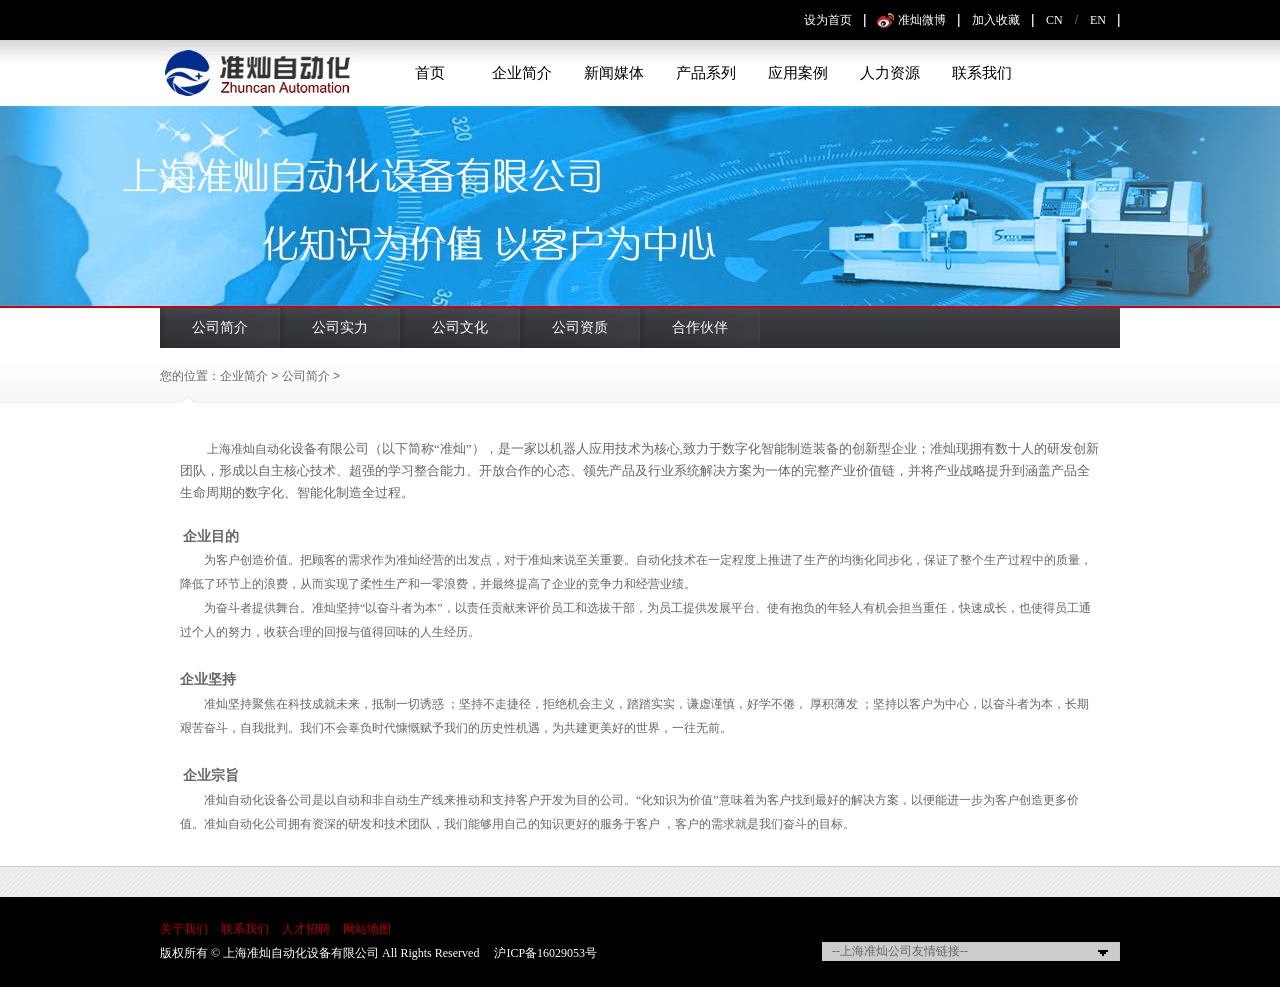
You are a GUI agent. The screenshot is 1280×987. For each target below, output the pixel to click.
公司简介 (220, 327)
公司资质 (580, 327)
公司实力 (340, 327)
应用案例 (798, 73)
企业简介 (522, 73)
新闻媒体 (614, 73)
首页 (430, 73)
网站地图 (367, 929)
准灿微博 (922, 20)
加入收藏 (996, 20)
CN (1054, 20)
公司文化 (460, 327)
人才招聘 (306, 929)
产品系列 (706, 73)
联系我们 (982, 73)
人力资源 (890, 73)
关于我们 (184, 929)
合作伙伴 (700, 327)
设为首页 (828, 20)
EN (1098, 20)
